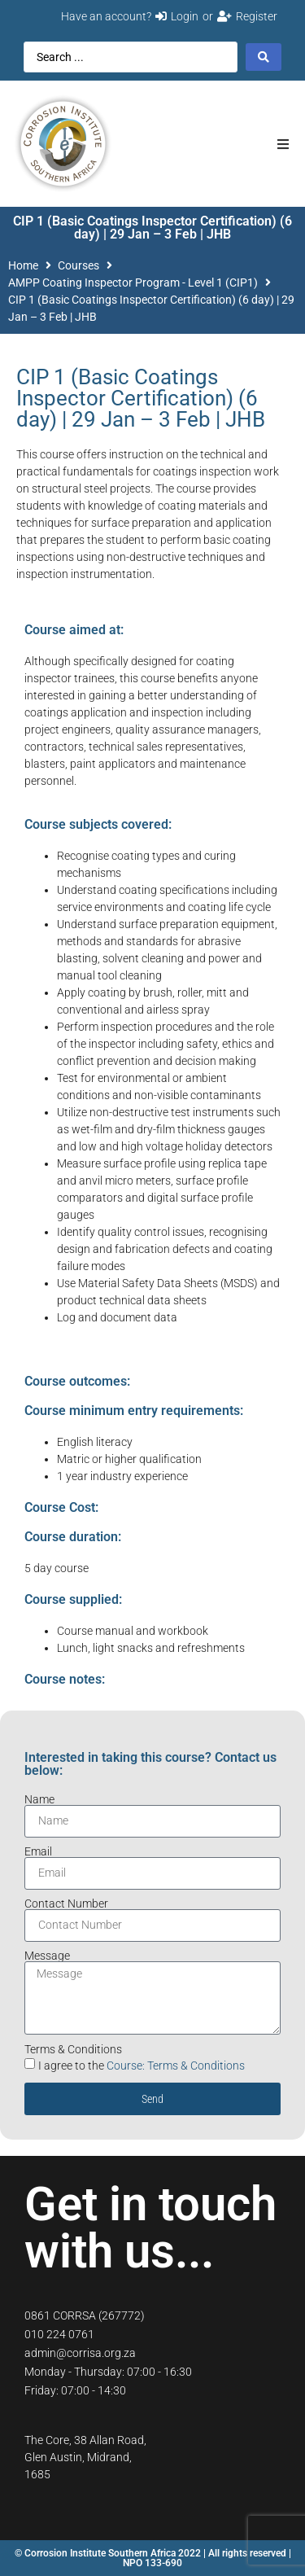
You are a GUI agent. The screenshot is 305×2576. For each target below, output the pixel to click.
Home (23, 265)
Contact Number (66, 1903)
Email (38, 1851)
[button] (282, 143)
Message (47, 1955)
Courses (78, 265)
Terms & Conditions (73, 2049)
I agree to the (141, 2065)
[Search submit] (263, 57)
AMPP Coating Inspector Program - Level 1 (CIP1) (133, 282)
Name (39, 1799)
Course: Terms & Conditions (176, 2065)
